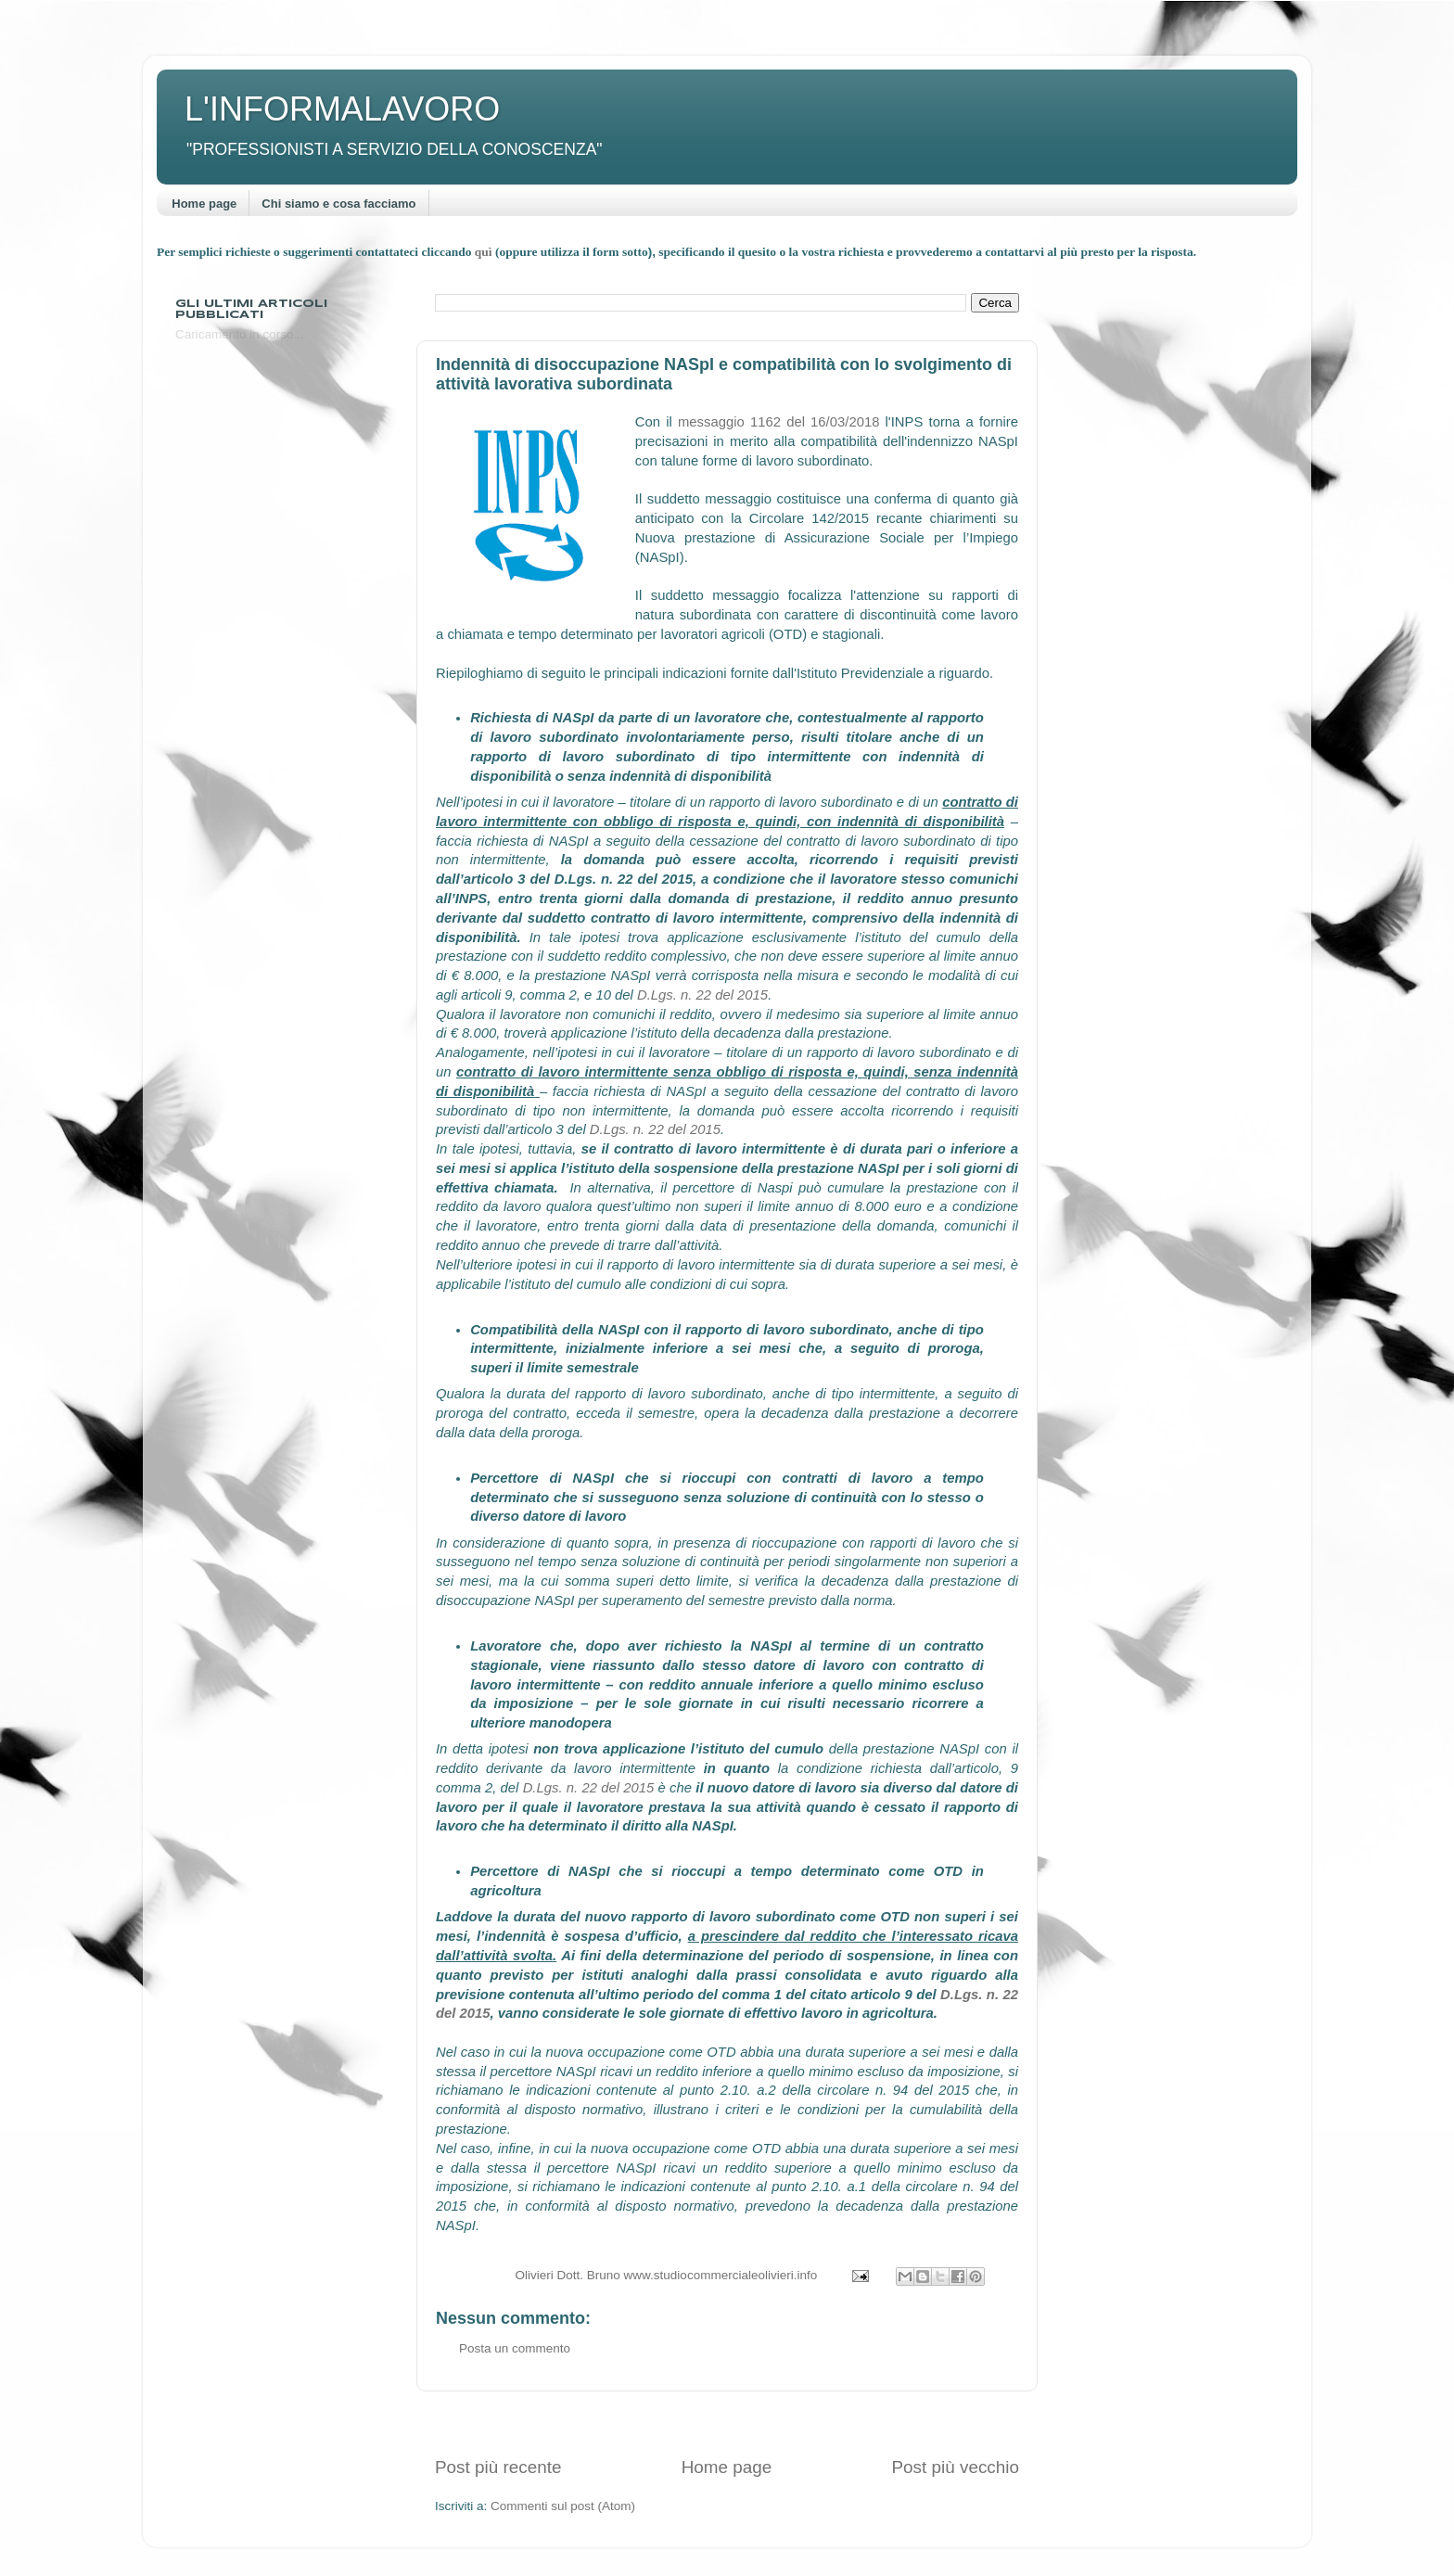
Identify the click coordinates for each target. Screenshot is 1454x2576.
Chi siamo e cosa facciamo (338, 203)
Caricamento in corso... (239, 334)
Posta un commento (514, 2348)
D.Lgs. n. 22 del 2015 (702, 995)
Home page (204, 203)
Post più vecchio (955, 2467)
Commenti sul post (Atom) (563, 2506)
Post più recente (498, 2467)
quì (485, 252)
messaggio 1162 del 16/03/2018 (778, 421)
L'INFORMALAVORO (342, 109)
